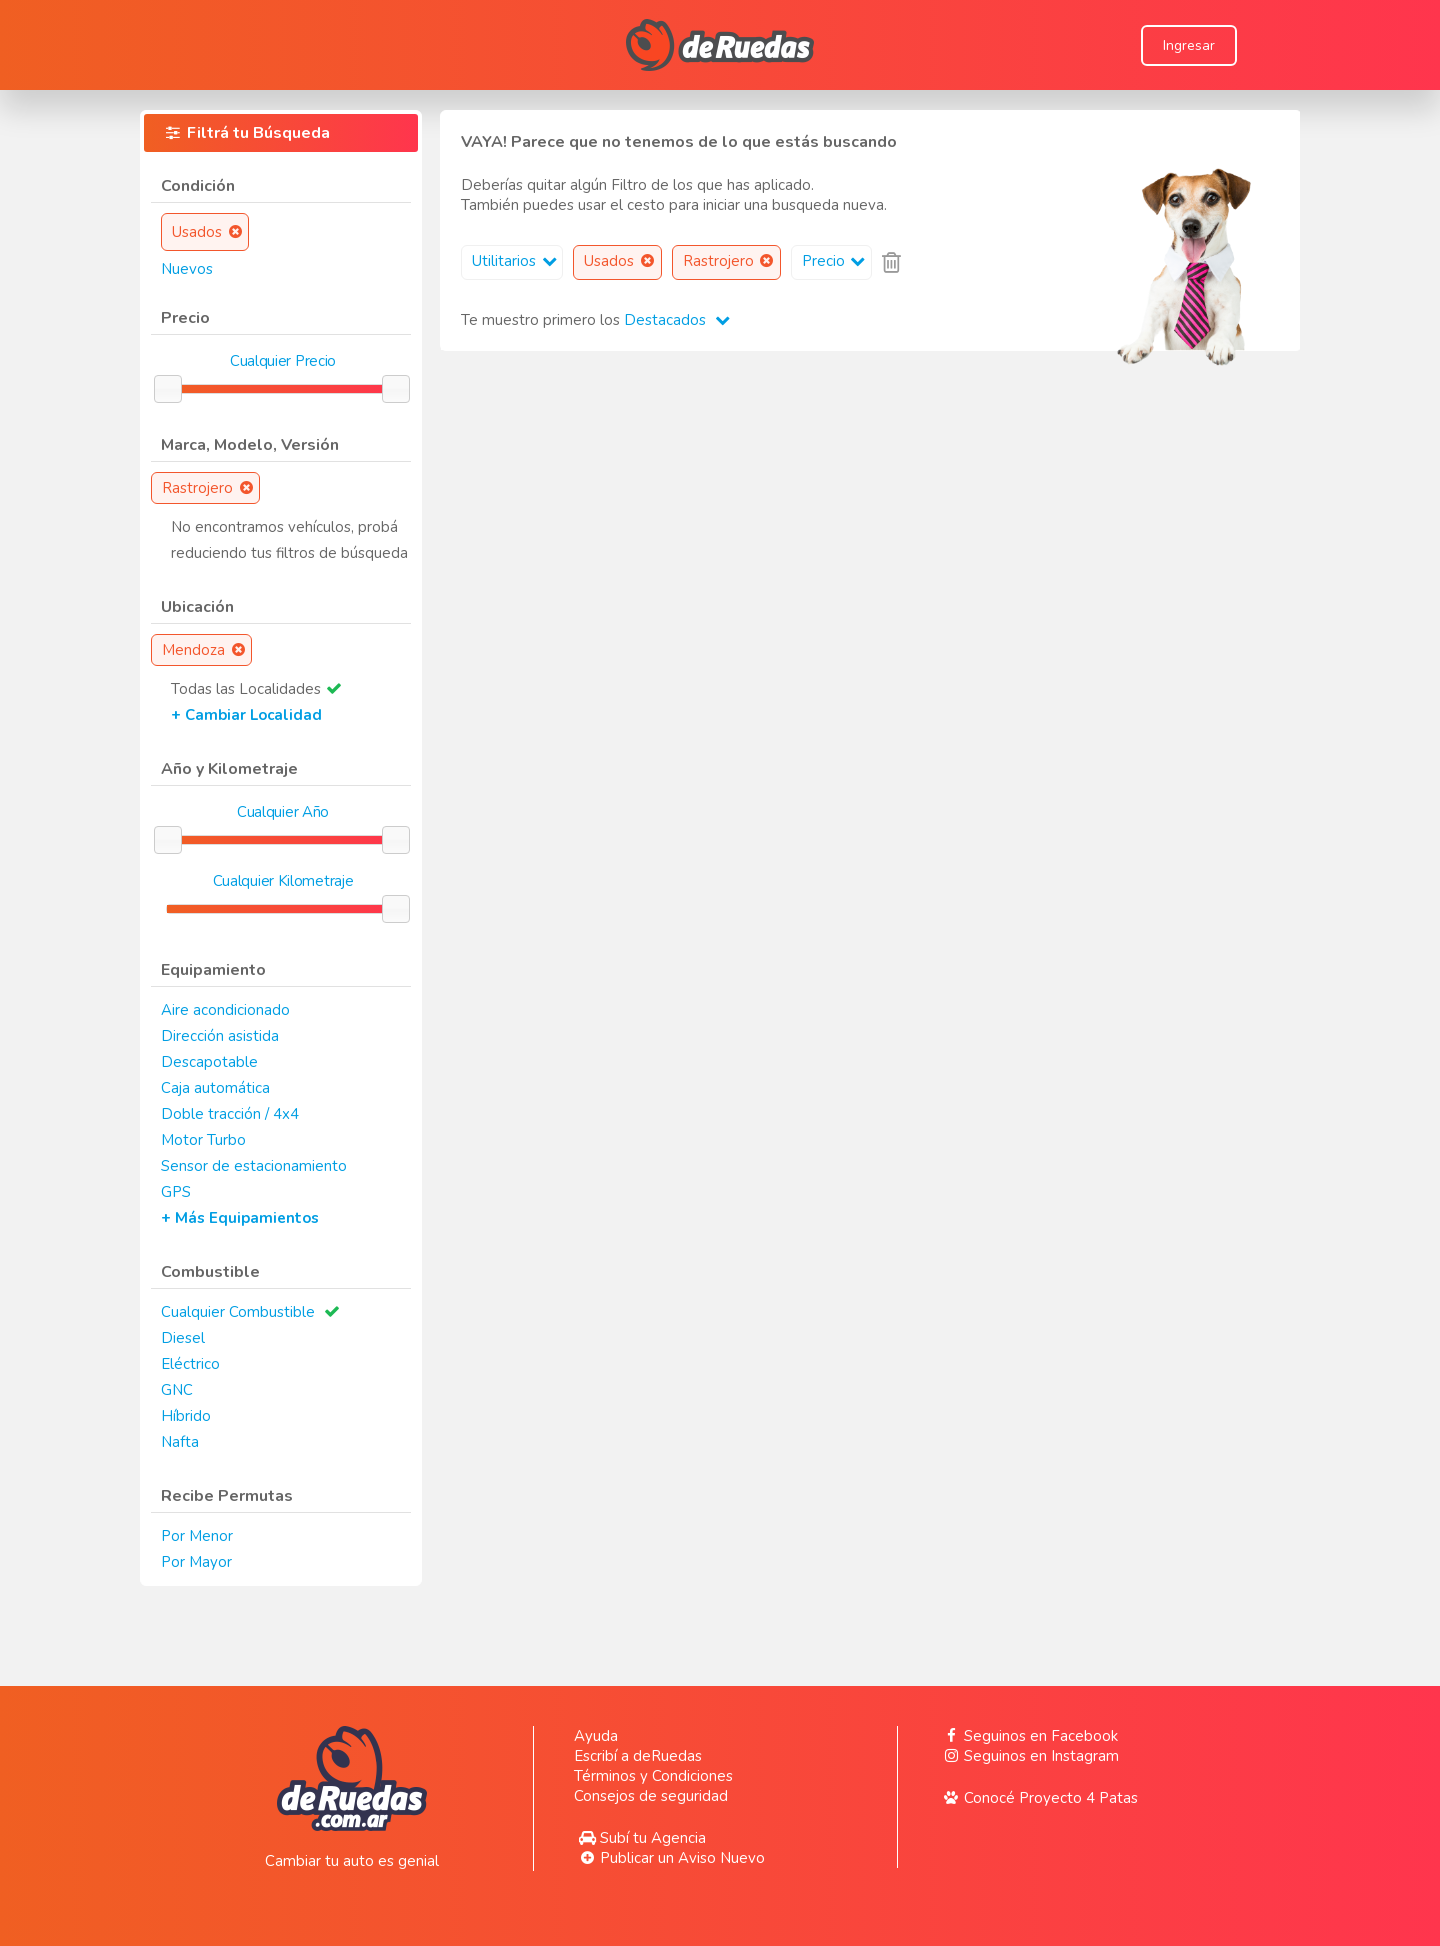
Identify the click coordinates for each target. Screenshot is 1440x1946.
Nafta (180, 1442)
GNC (177, 1390)
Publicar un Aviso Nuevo (669, 1858)
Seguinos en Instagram (1028, 1756)
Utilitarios (517, 261)
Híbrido (186, 1416)
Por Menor (197, 1536)
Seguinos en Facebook (1028, 1736)
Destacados (677, 320)
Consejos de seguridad (651, 1796)
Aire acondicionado (225, 1010)
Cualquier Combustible (238, 1312)
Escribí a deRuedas (638, 1756)
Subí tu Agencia (640, 1838)
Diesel (183, 1338)
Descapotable (209, 1062)
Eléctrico (190, 1364)
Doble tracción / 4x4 (230, 1114)
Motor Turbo (203, 1140)
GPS (176, 1192)
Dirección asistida (220, 1036)
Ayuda (596, 1736)
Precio (836, 261)
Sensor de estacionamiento (254, 1166)
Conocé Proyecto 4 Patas (1038, 1798)
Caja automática (215, 1088)
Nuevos (187, 269)
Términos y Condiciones (653, 1776)
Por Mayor (196, 1562)
